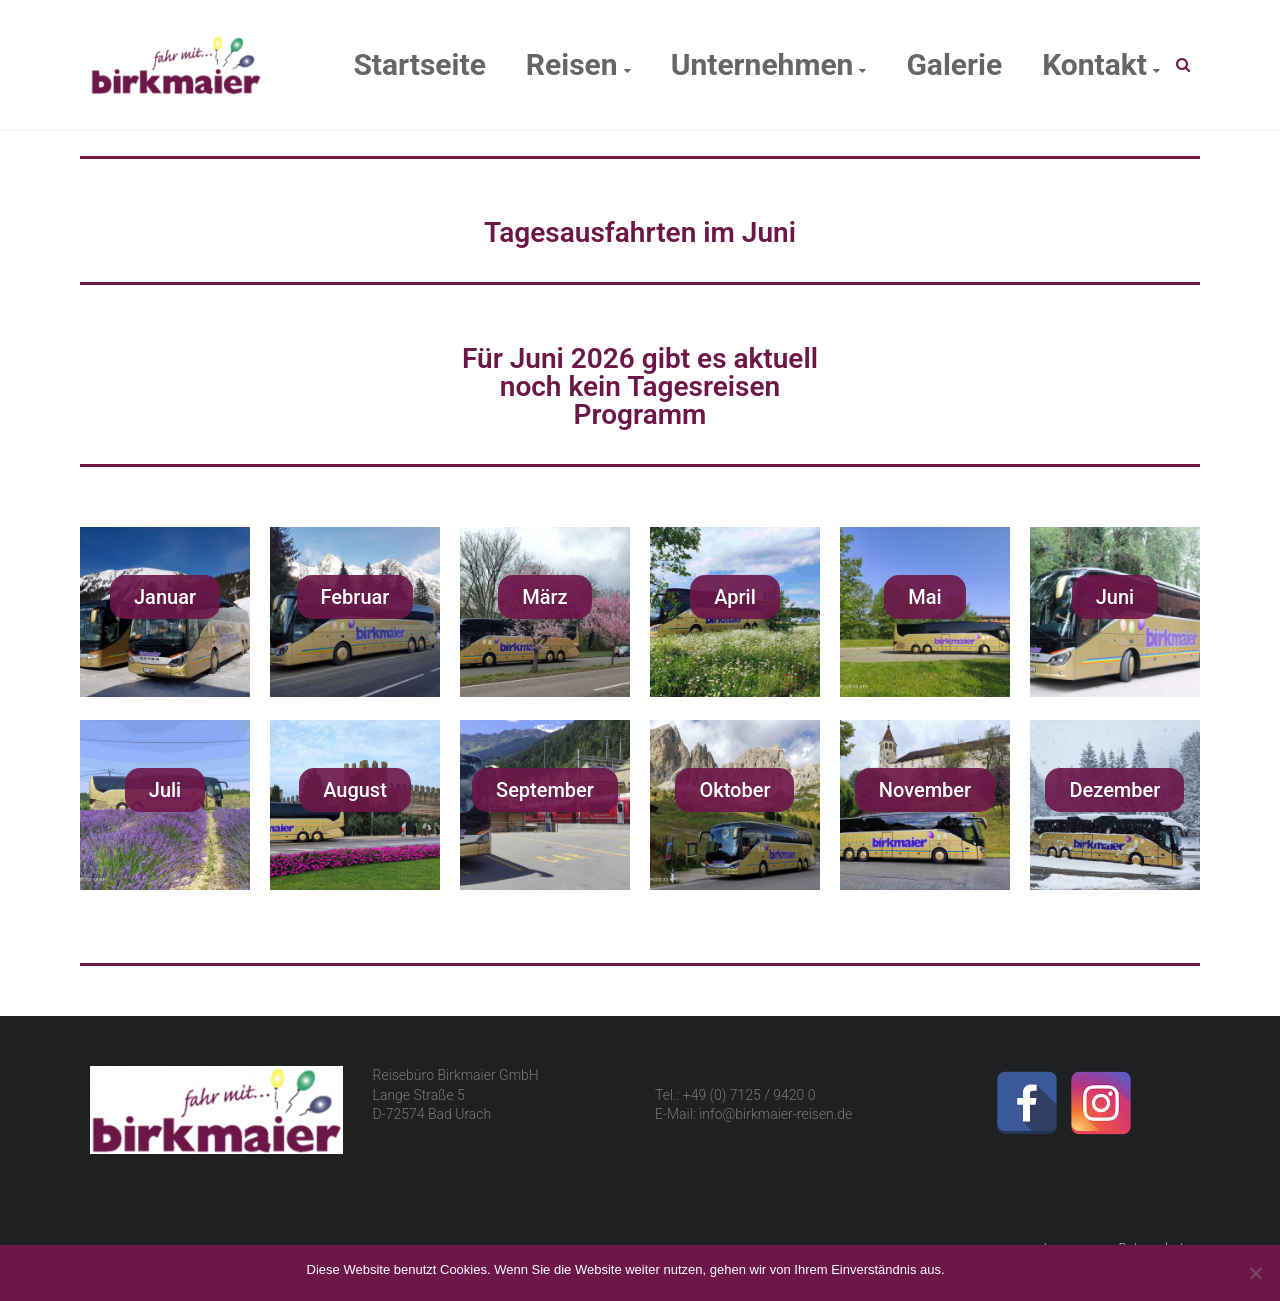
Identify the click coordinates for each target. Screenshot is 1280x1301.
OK (964, 1269)
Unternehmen (762, 64)
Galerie (954, 64)
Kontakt (1094, 64)
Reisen (572, 64)
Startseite (419, 64)
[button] (165, 597)
